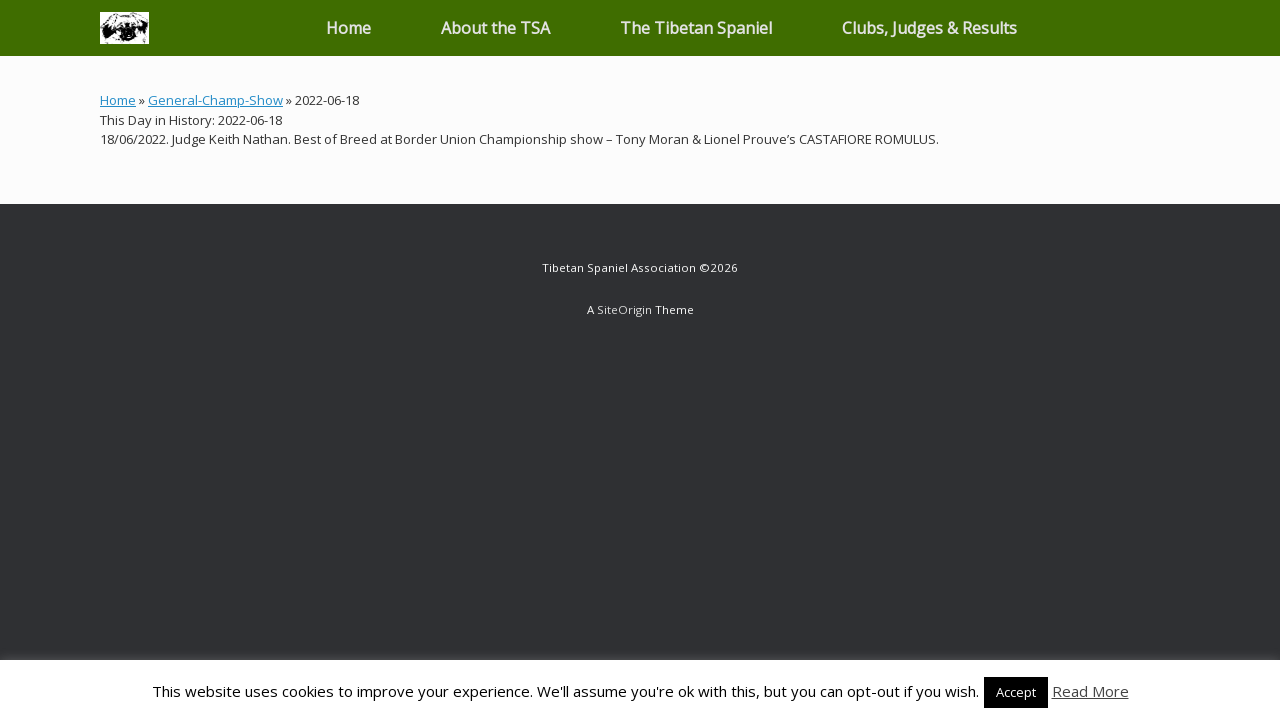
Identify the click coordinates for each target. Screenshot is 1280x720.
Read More (1090, 691)
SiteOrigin (624, 309)
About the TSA (495, 28)
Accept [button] (1016, 692)
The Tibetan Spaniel (696, 28)
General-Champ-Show (215, 100)
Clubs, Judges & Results (929, 28)
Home (348, 28)
